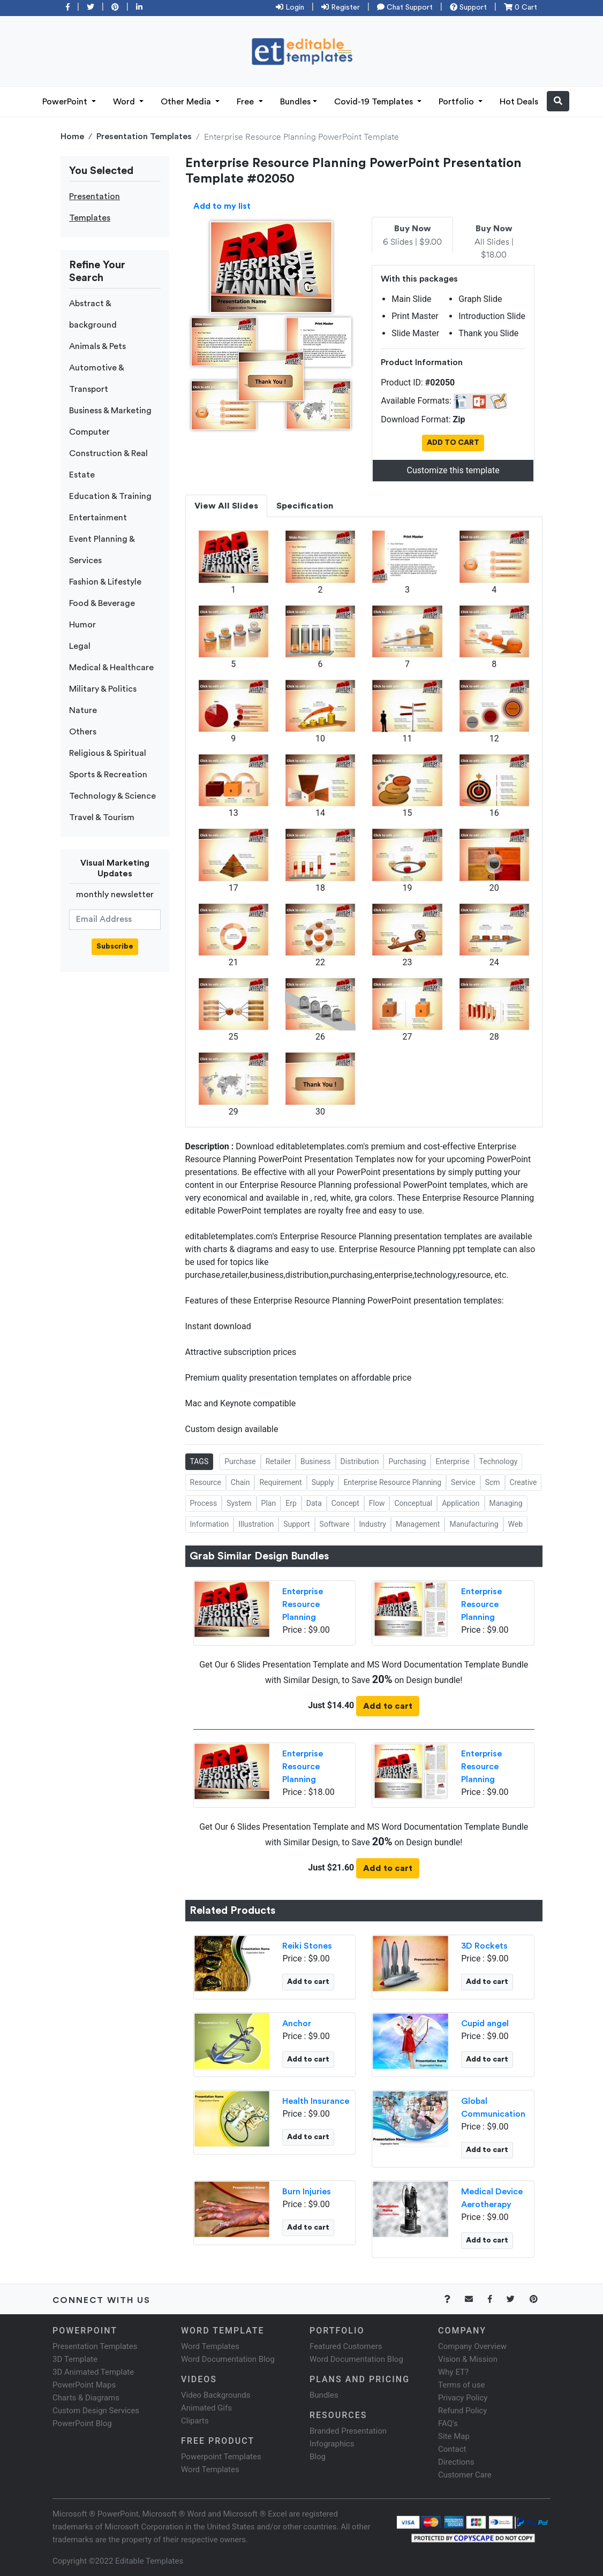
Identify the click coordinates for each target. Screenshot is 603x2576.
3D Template (74, 2359)
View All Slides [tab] (226, 506)
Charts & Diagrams (85, 2398)
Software (335, 1524)
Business (315, 1461)
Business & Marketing (110, 410)
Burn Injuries (306, 2191)
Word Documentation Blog (228, 2359)
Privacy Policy (462, 2398)
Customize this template (453, 470)
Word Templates (210, 2346)
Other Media (187, 101)
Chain (240, 1482)
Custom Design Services (95, 2410)
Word (125, 101)
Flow (377, 1503)
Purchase (239, 1461)
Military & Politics (103, 689)
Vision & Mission (468, 2359)
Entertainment (98, 517)
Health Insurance (315, 2101)
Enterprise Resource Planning (392, 1482)
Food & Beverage (102, 603)
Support (468, 7)
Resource (205, 1482)
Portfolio (457, 101)
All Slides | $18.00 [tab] (494, 242)
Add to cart (387, 1706)
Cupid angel (485, 2023)
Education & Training (110, 496)
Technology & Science (112, 796)
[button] (558, 101)
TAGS (199, 1461)
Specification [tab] (304, 506)
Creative (523, 1482)
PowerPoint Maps (84, 2385)
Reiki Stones (307, 1946)
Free (246, 101)
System (239, 1503)
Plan (268, 1503)
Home (72, 136)
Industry (372, 1524)
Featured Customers (346, 2346)
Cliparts (195, 2421)
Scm (492, 1482)
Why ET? (453, 2372)
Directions (456, 2462)
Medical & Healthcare (111, 667)
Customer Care (465, 2475)
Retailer (278, 1461)
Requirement (280, 1482)
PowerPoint (65, 101)
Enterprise (452, 1461)
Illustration (256, 1524)
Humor (82, 624)
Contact (452, 2449)
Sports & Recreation (108, 774)
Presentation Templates (144, 136)
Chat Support (405, 7)
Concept (345, 1503)
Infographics (332, 2444)
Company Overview (472, 2346)
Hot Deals (519, 101)
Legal (80, 646)
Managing (506, 1503)
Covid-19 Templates (374, 101)
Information (209, 1524)
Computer (89, 432)
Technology (498, 1461)
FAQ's (448, 2423)
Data (314, 1503)
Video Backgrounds (215, 2395)
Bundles (295, 101)
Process (203, 1503)
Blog (318, 2456)
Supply (323, 1482)
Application (460, 1503)
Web (515, 1524)
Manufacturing (473, 1524)
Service (463, 1482)
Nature (83, 710)
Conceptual (413, 1503)
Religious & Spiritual (107, 753)
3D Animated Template (93, 2372)
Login (290, 7)
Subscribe (114, 946)
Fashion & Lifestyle (105, 582)
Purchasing (407, 1461)
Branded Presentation (348, 2431)
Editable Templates (149, 2561)
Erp (291, 1503)
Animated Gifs (206, 2408)
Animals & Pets (97, 346)
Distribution (360, 1461)
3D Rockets (484, 1946)
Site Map (454, 2436)
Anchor (296, 2023)
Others (82, 732)
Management (418, 1524)
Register (340, 7)
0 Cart (520, 7)
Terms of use (461, 2385)
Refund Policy (462, 2410)
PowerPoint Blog (82, 2423)
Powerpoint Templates (221, 2456)
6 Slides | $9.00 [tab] (412, 235)
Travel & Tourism (101, 817)
